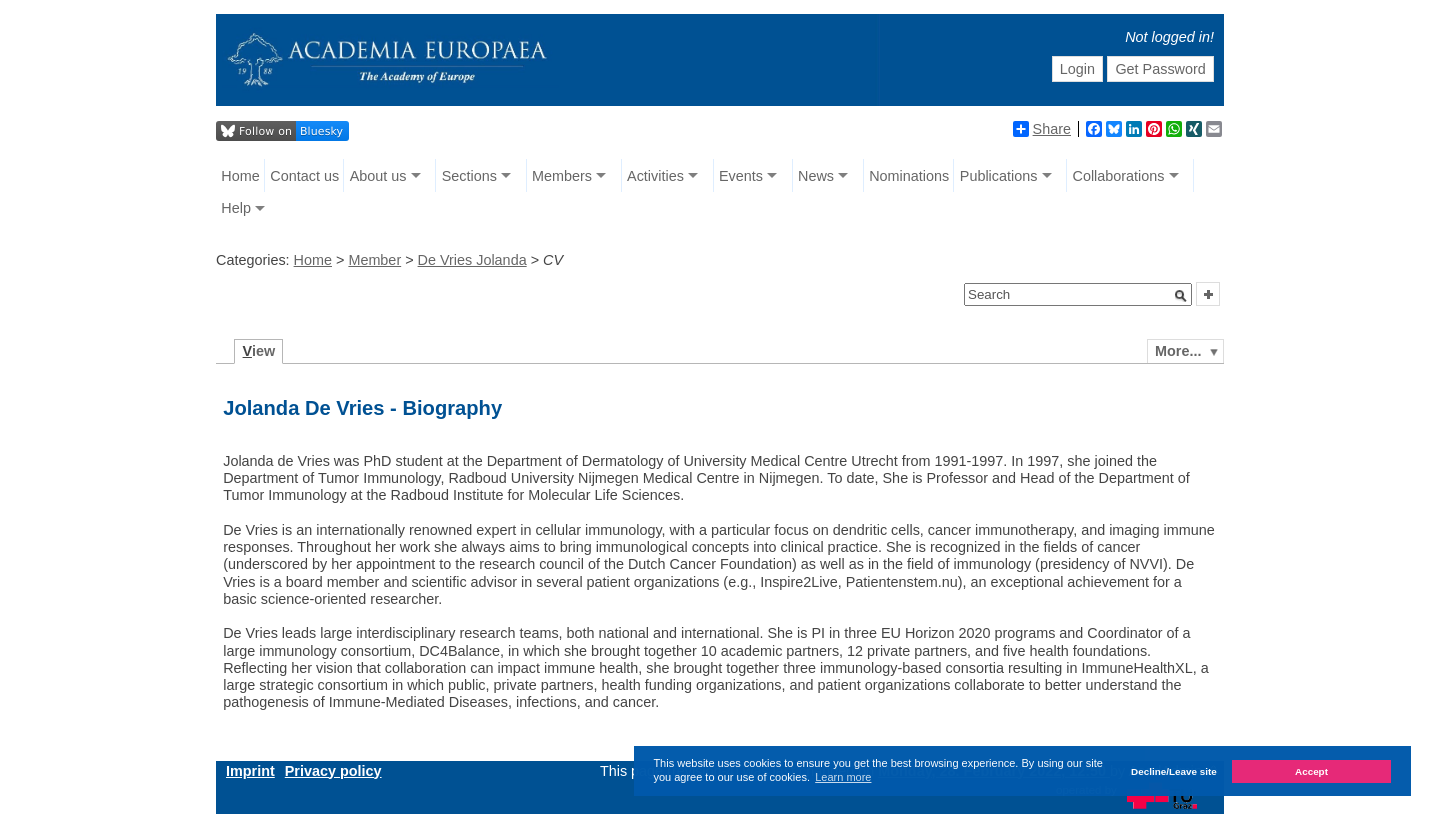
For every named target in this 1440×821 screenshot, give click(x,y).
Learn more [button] (843, 777)
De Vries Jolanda (472, 260)
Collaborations (1119, 176)
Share (1042, 129)
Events (741, 176)
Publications (999, 176)
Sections (469, 176)
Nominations (909, 176)
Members (562, 176)
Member (374, 260)
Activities (655, 176)
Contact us (304, 176)
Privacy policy (333, 771)
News (816, 176)
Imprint (250, 771)
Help (236, 208)
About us (378, 176)
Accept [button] (1311, 771)
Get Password (1160, 69)
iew (259, 351)
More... (1178, 351)
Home (240, 176)
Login (1077, 69)
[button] (1181, 296)
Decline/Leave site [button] (1174, 771)
